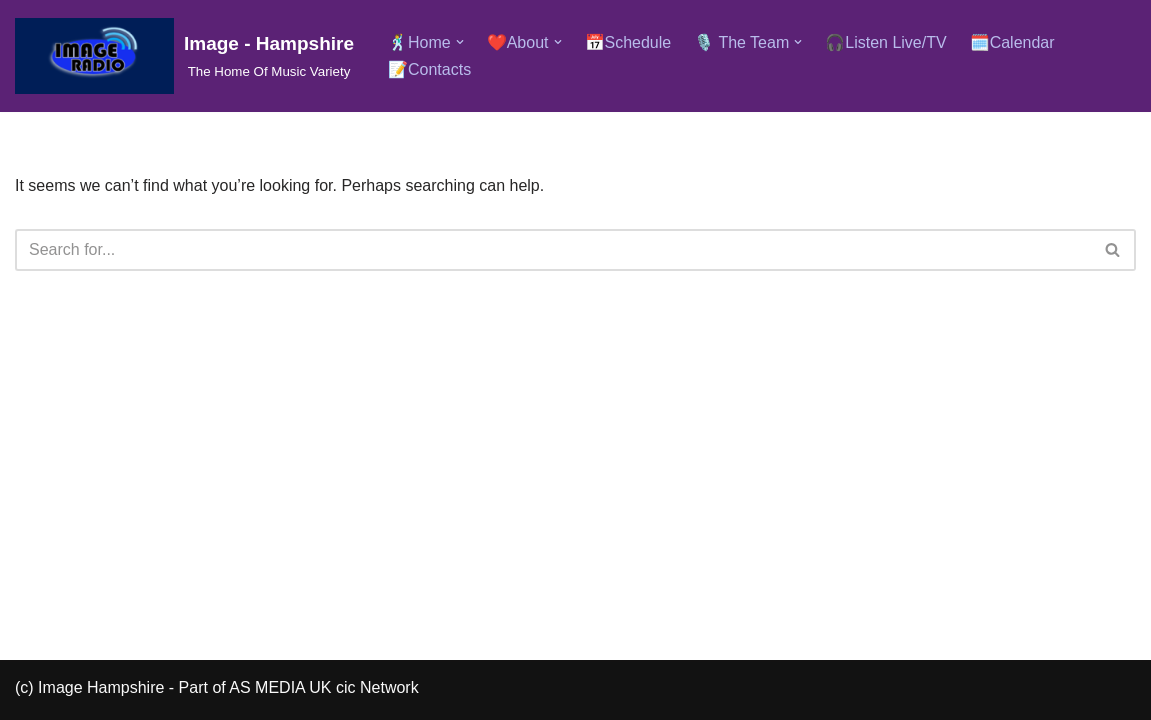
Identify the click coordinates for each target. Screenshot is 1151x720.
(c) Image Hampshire (89, 687)
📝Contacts (429, 69)
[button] (460, 42)
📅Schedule (628, 42)
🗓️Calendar (1012, 42)
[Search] (553, 250)
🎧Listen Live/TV (885, 42)
